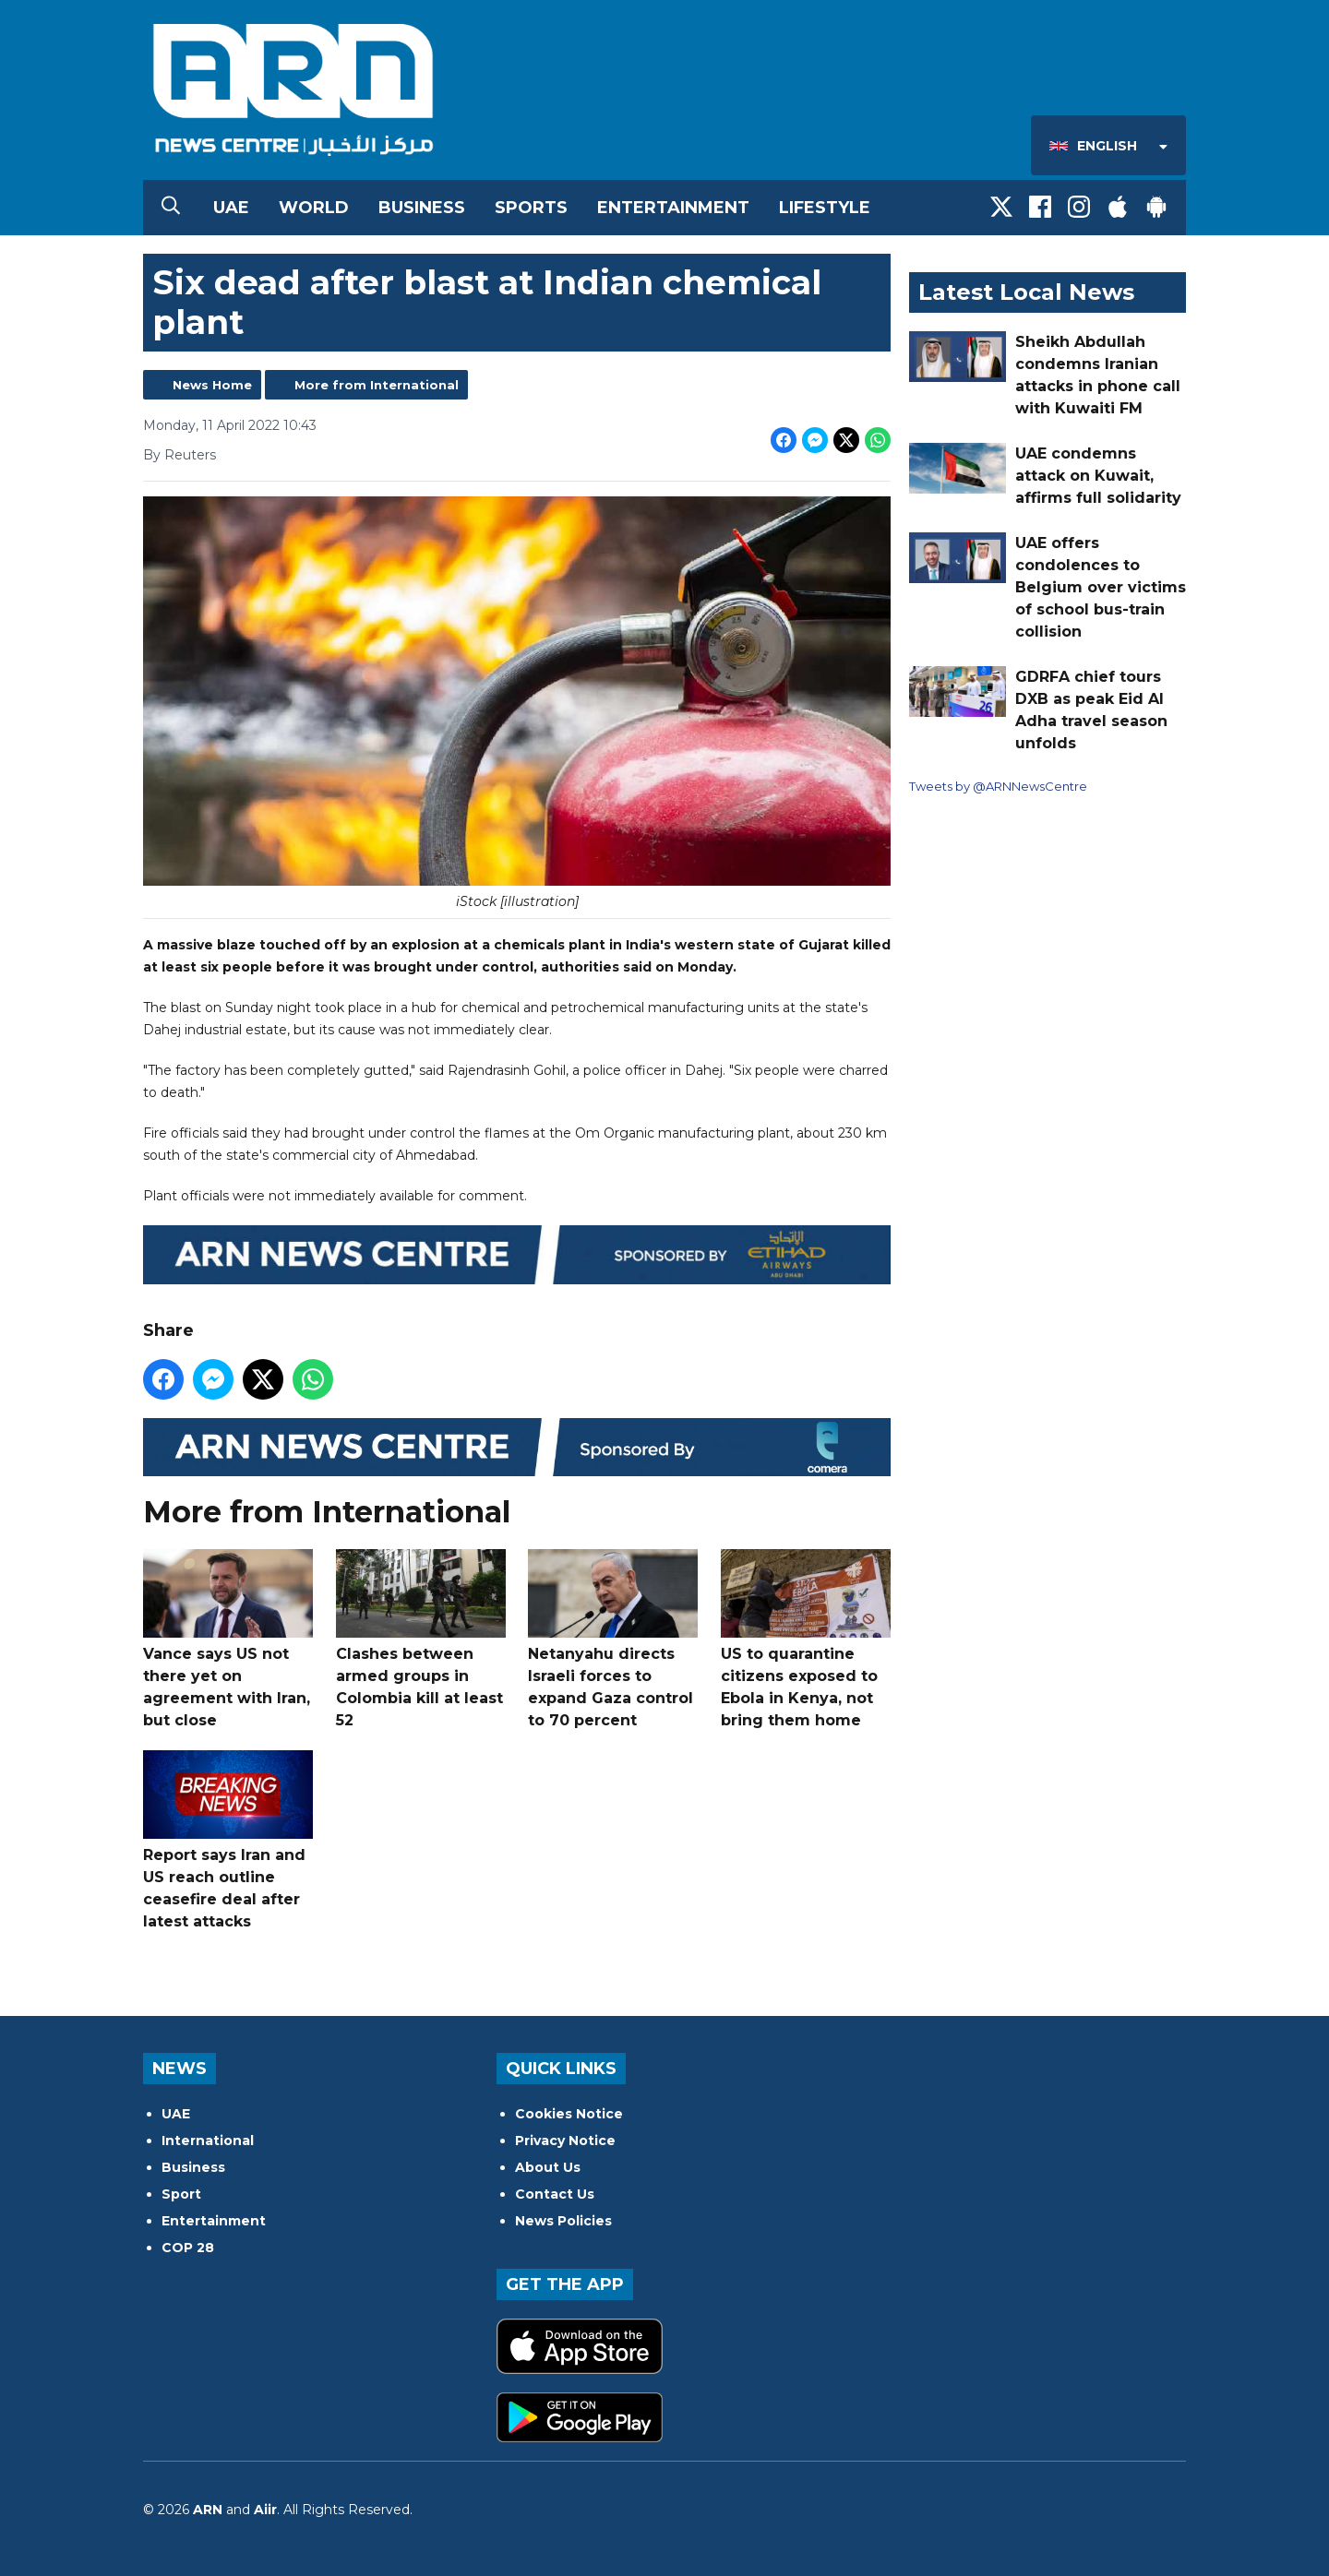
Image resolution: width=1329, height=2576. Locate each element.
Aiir (265, 2509)
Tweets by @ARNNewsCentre (998, 786)
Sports (531, 207)
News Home (212, 384)
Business (421, 207)
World (314, 207)
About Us (548, 2167)
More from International (376, 384)
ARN (207, 2509)
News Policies (563, 2220)
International (208, 2140)
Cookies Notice (569, 2113)
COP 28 (188, 2247)
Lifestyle (824, 207)
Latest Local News (1026, 292)
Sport (181, 2194)
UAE (231, 207)
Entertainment (673, 207)
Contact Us (554, 2194)
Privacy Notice (565, 2140)
